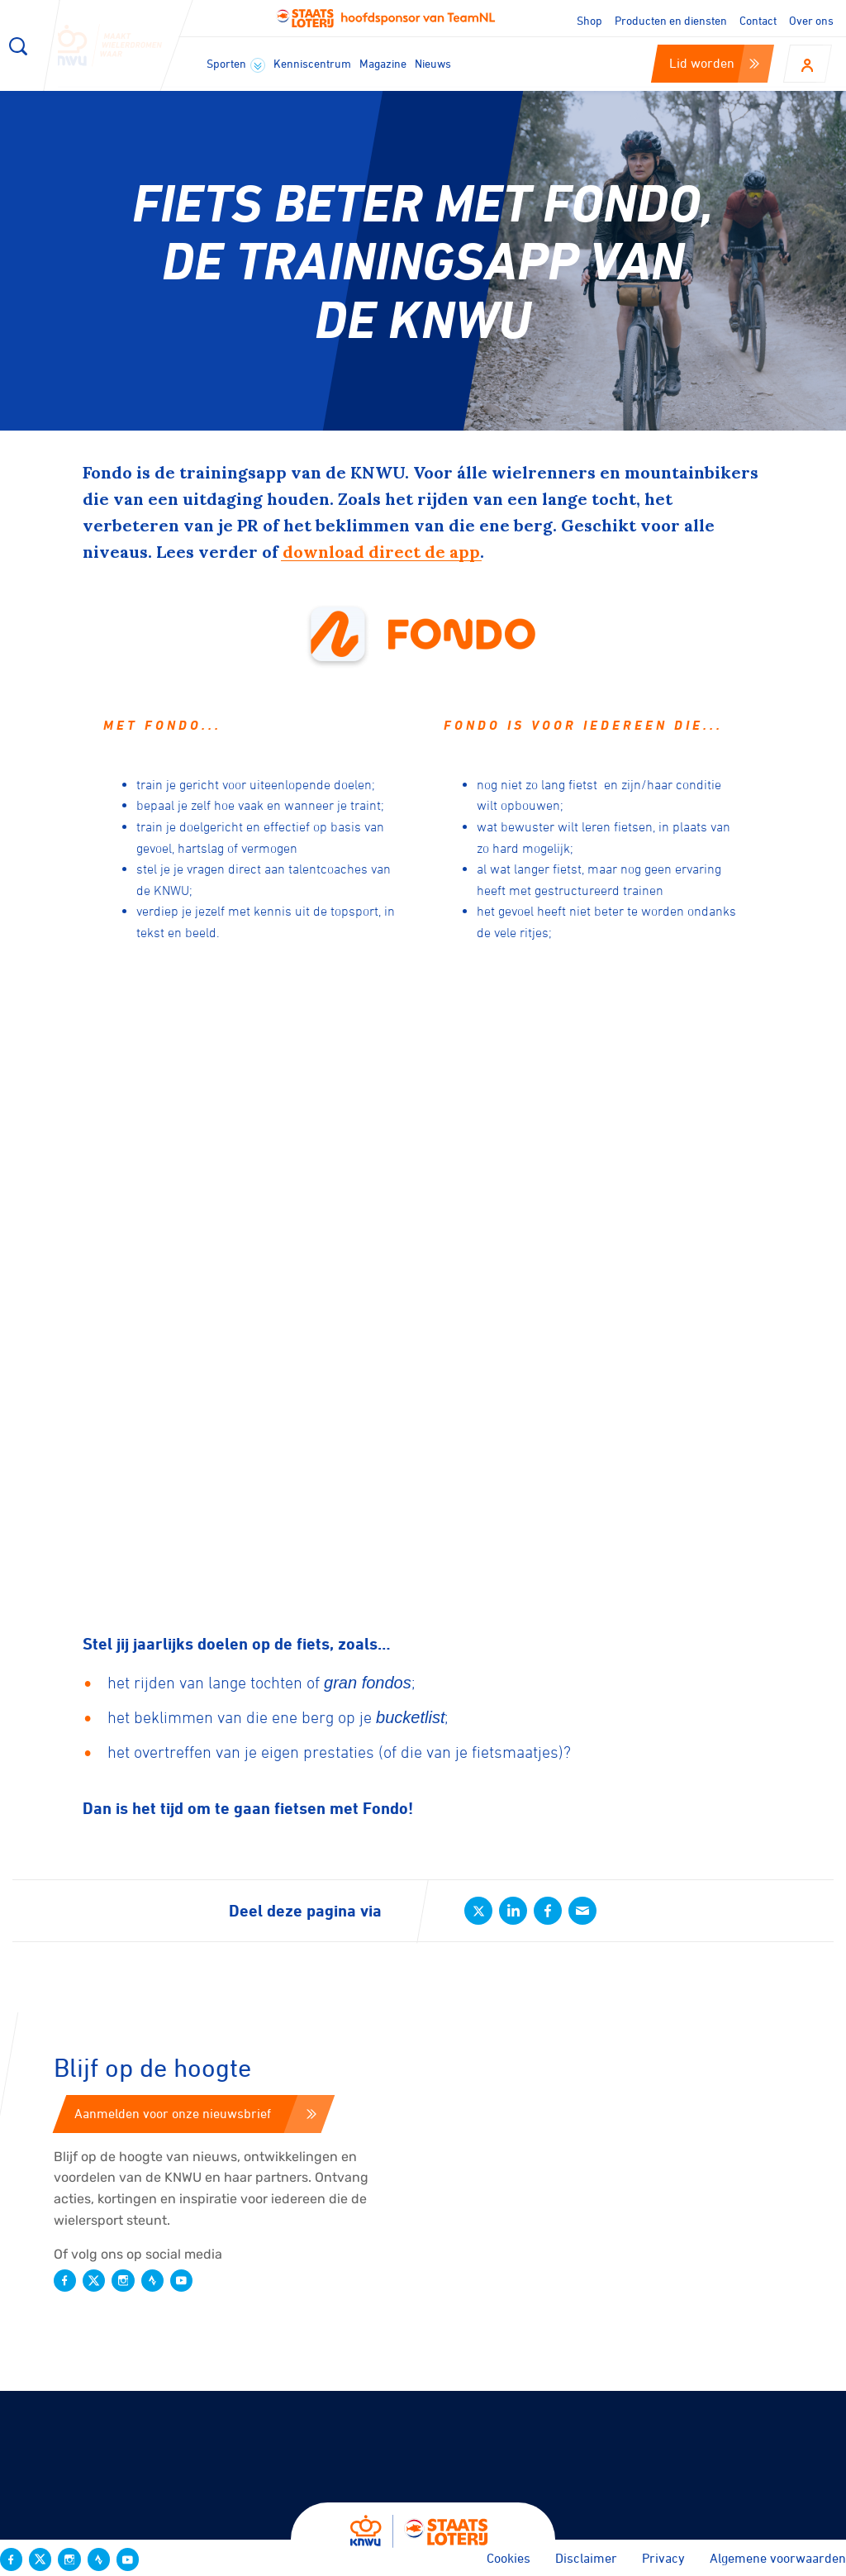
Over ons (811, 20)
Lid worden (714, 62)
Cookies (508, 2557)
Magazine (382, 63)
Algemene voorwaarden (778, 2557)
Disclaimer (586, 2557)
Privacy (663, 2557)
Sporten (236, 64)
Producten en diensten (671, 20)
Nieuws (433, 63)
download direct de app (381, 551)
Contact (758, 20)
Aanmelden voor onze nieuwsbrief (195, 2113)
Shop (589, 20)
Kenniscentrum (312, 63)
